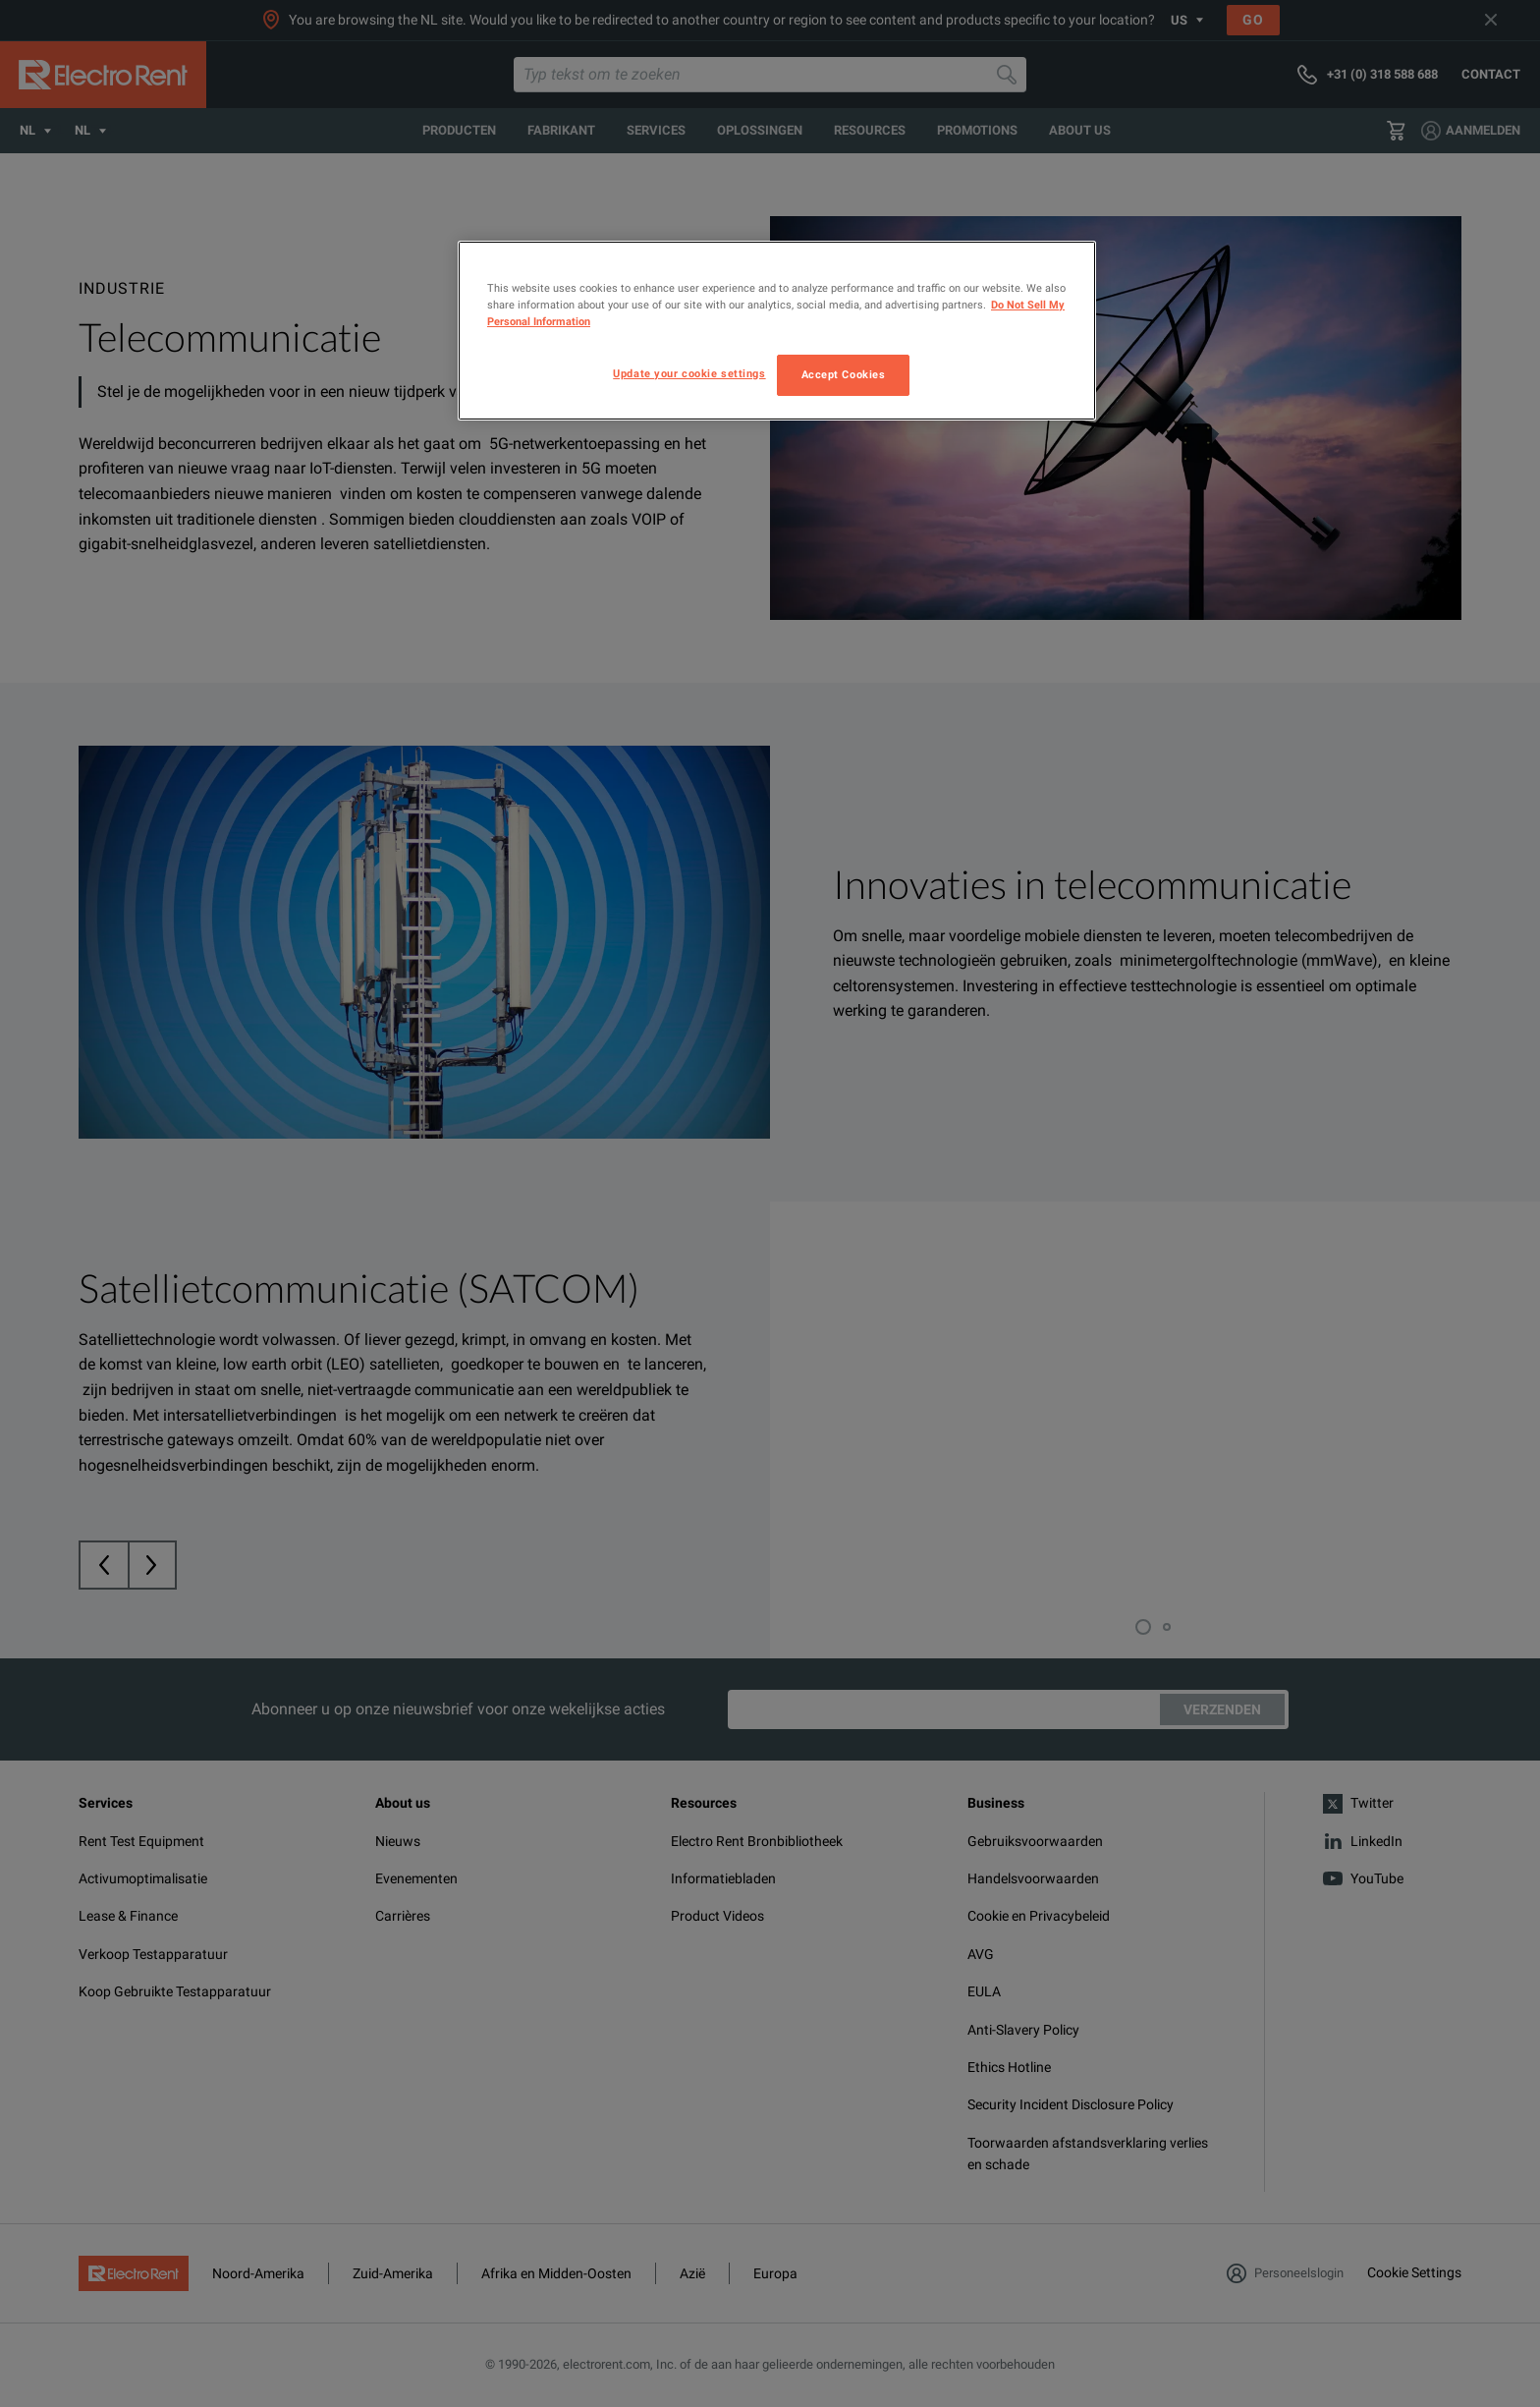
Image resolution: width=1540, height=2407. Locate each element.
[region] (777, 330)
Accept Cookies (843, 374)
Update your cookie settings (689, 373)
